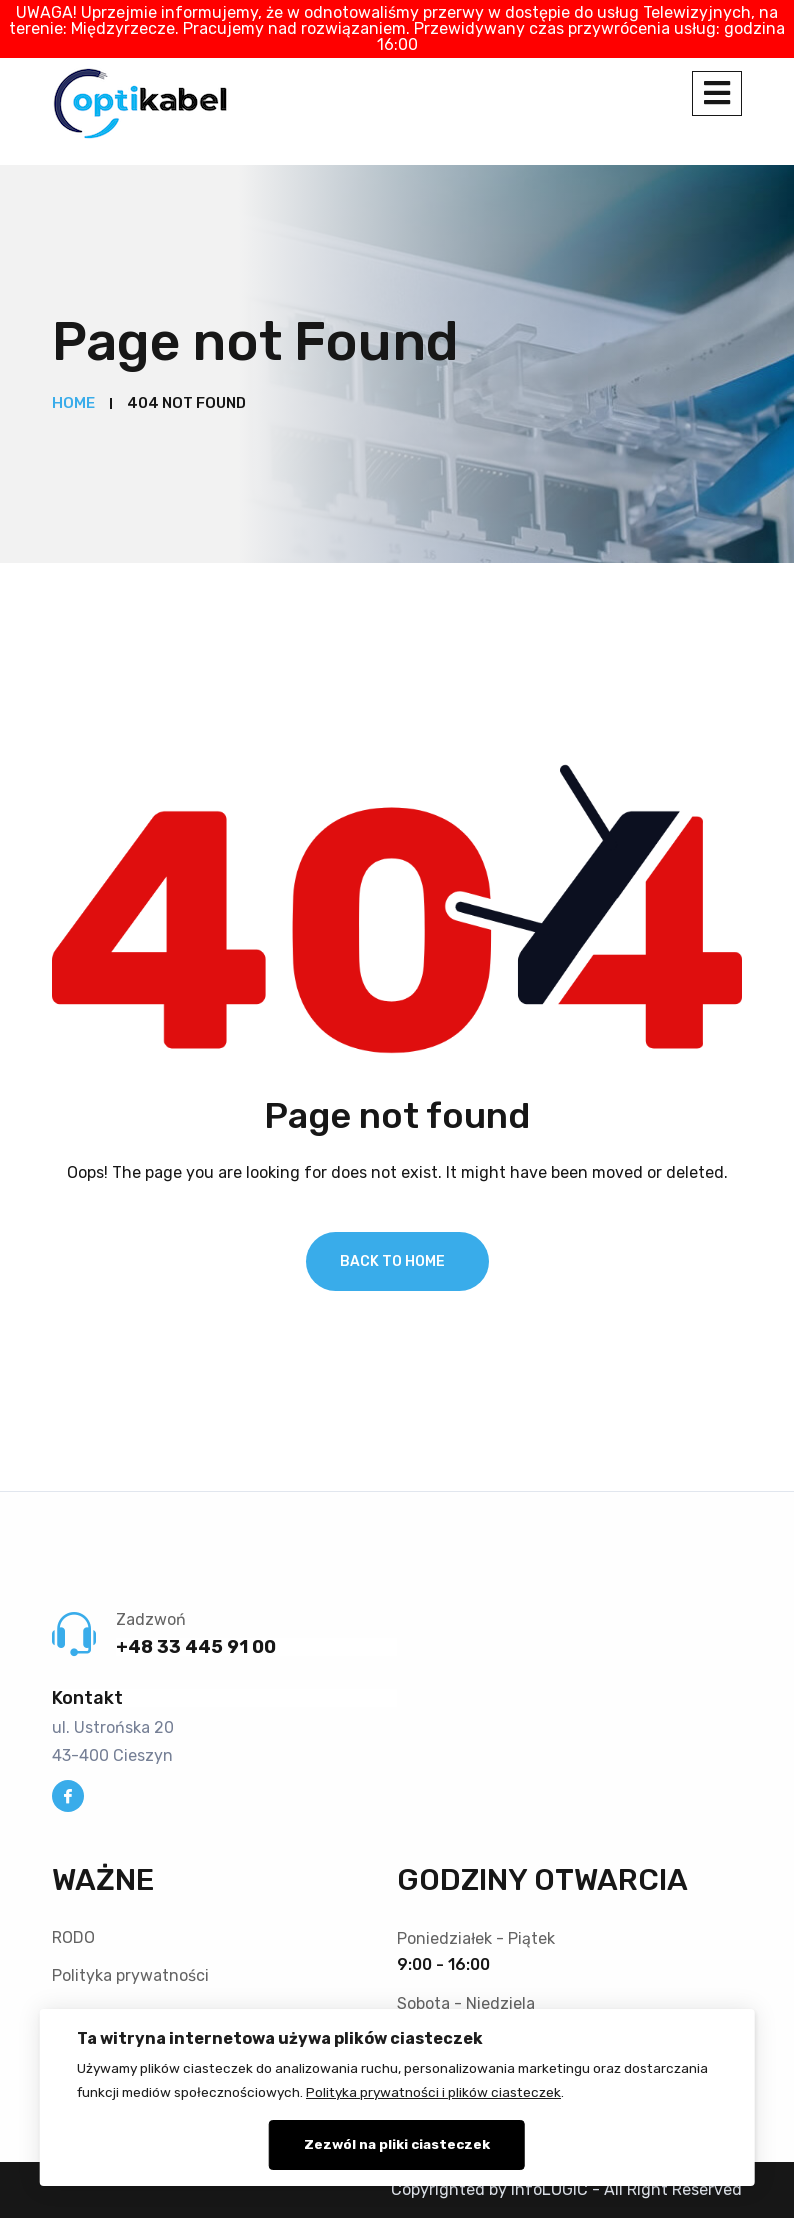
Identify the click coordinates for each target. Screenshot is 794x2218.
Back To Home (392, 1261)
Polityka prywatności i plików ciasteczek (433, 2092)
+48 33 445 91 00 (196, 1647)
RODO (73, 1937)
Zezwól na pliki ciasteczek (397, 2144)
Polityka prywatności (130, 1975)
